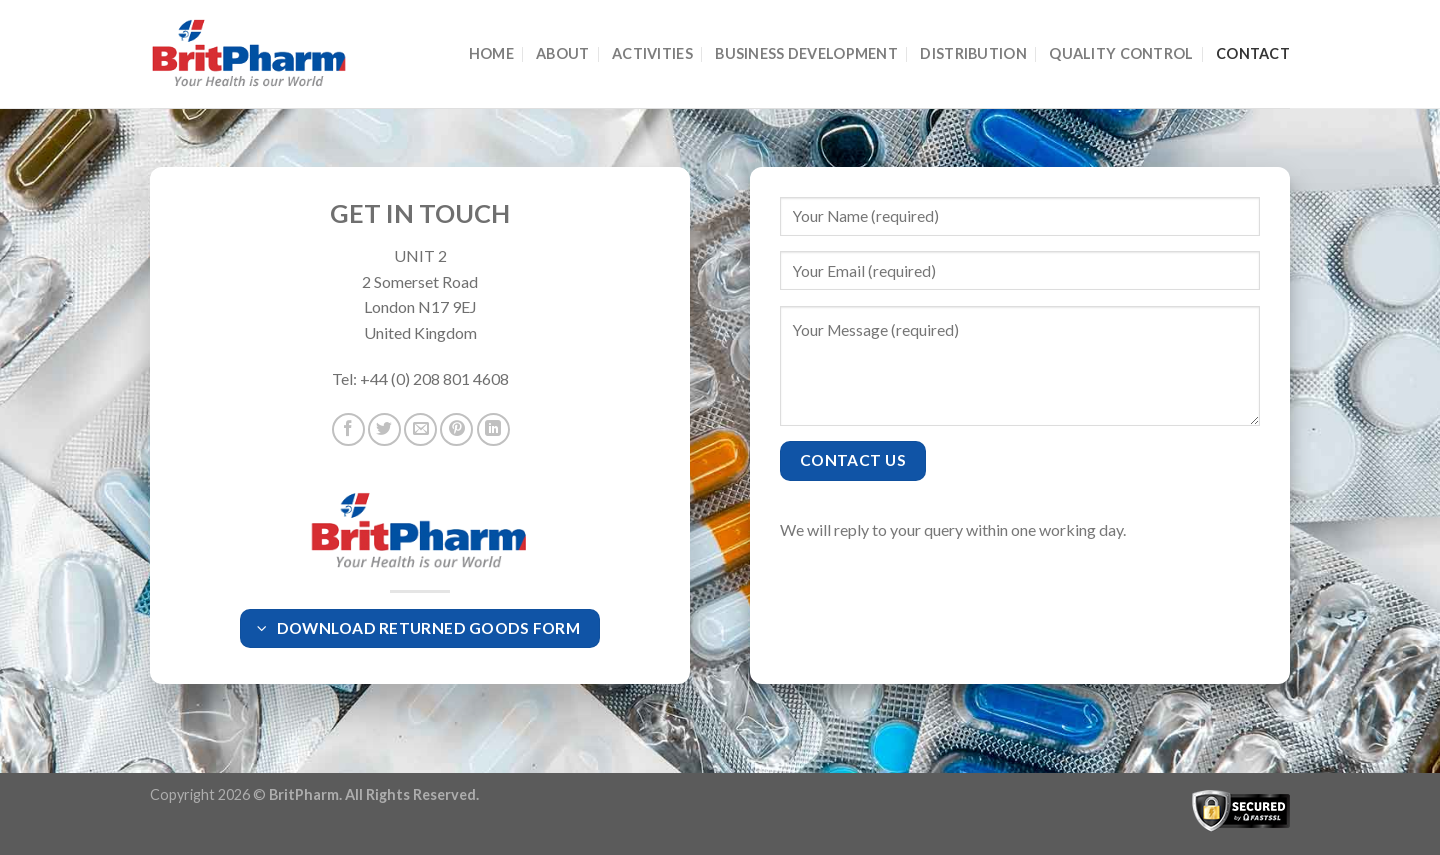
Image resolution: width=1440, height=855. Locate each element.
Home (491, 53)
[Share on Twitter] (384, 429)
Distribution (973, 53)
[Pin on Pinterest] (456, 429)
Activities (652, 53)
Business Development (806, 53)
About (562, 53)
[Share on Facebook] (348, 429)
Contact (1253, 53)
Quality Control (1121, 53)
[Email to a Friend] (420, 429)
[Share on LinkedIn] (493, 429)
